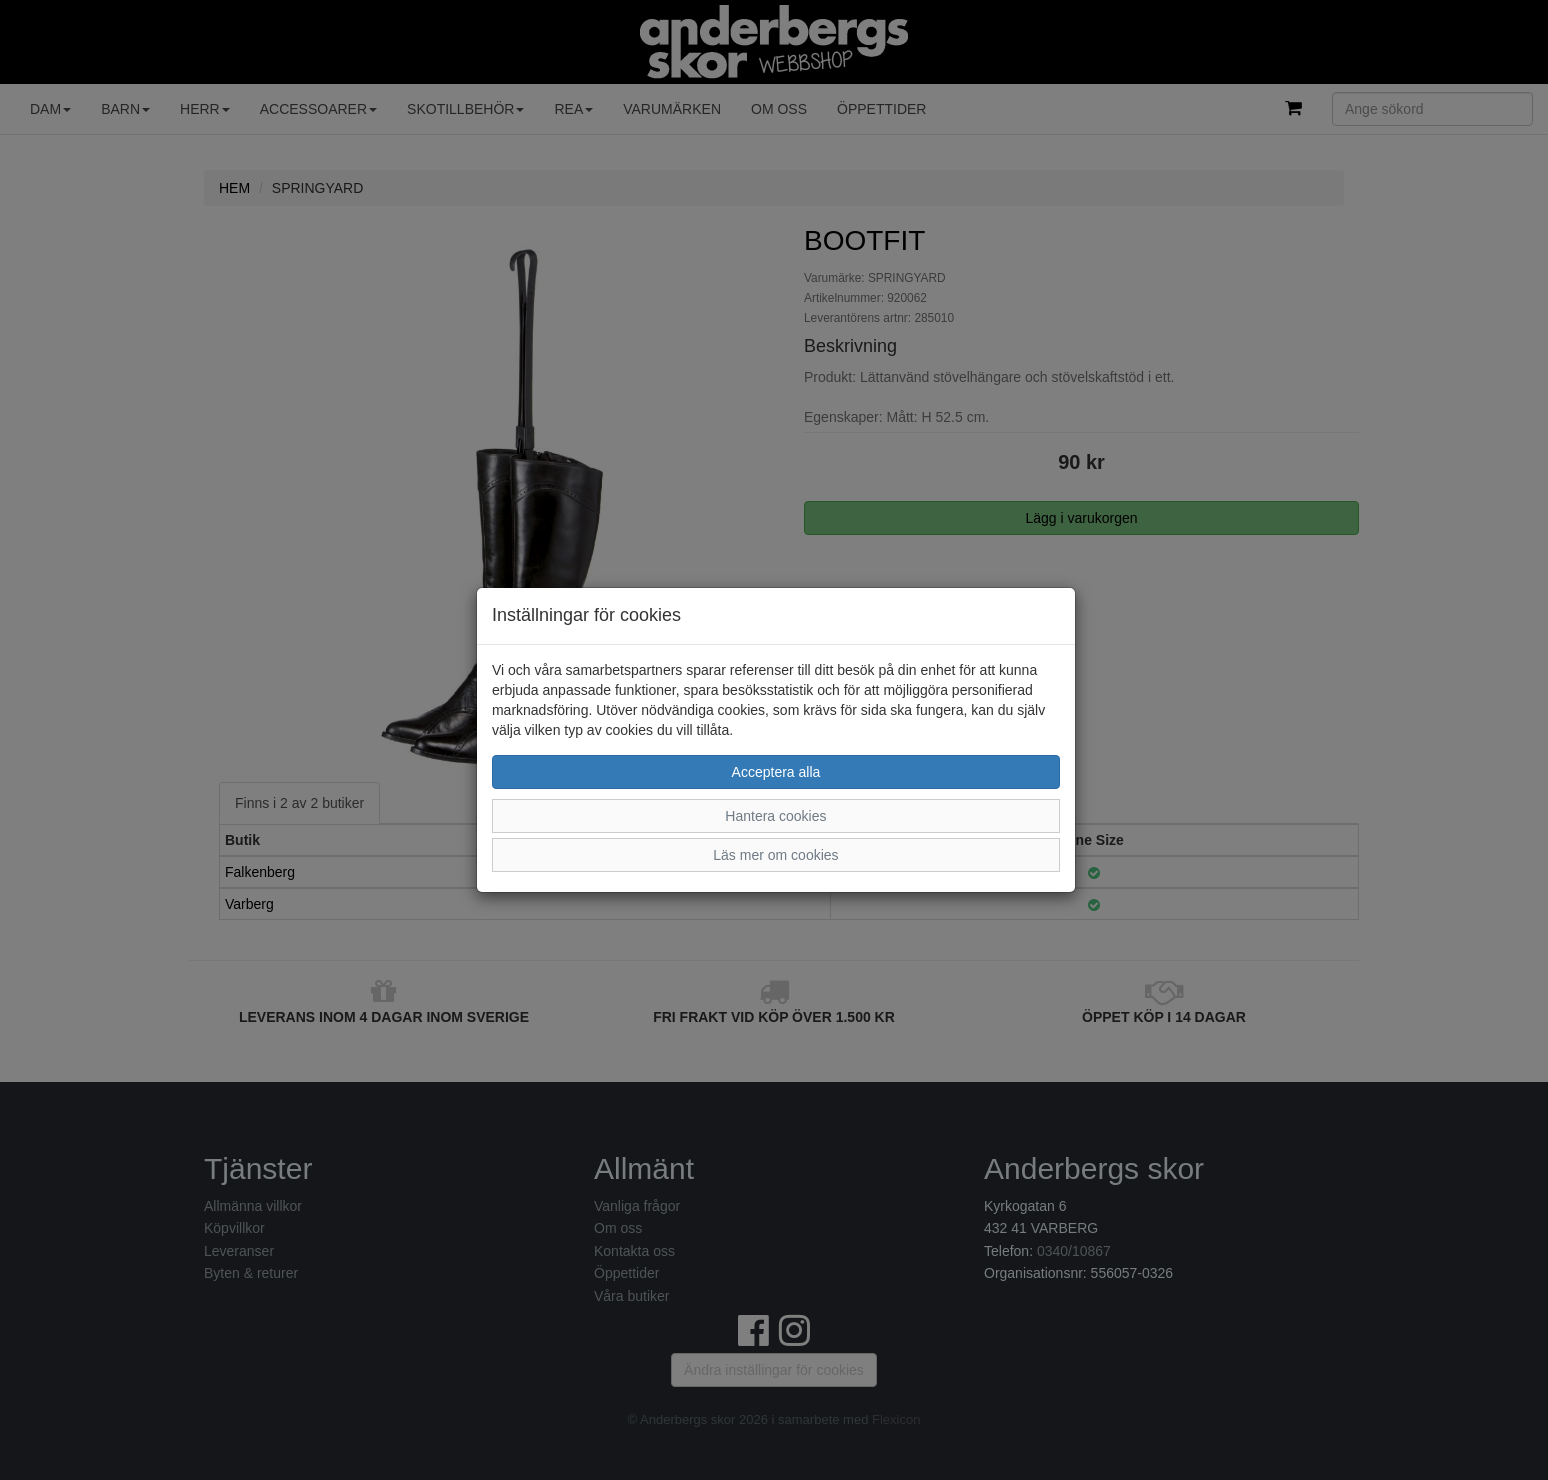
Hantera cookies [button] (775, 816)
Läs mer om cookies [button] (775, 855)
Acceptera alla (776, 772)
